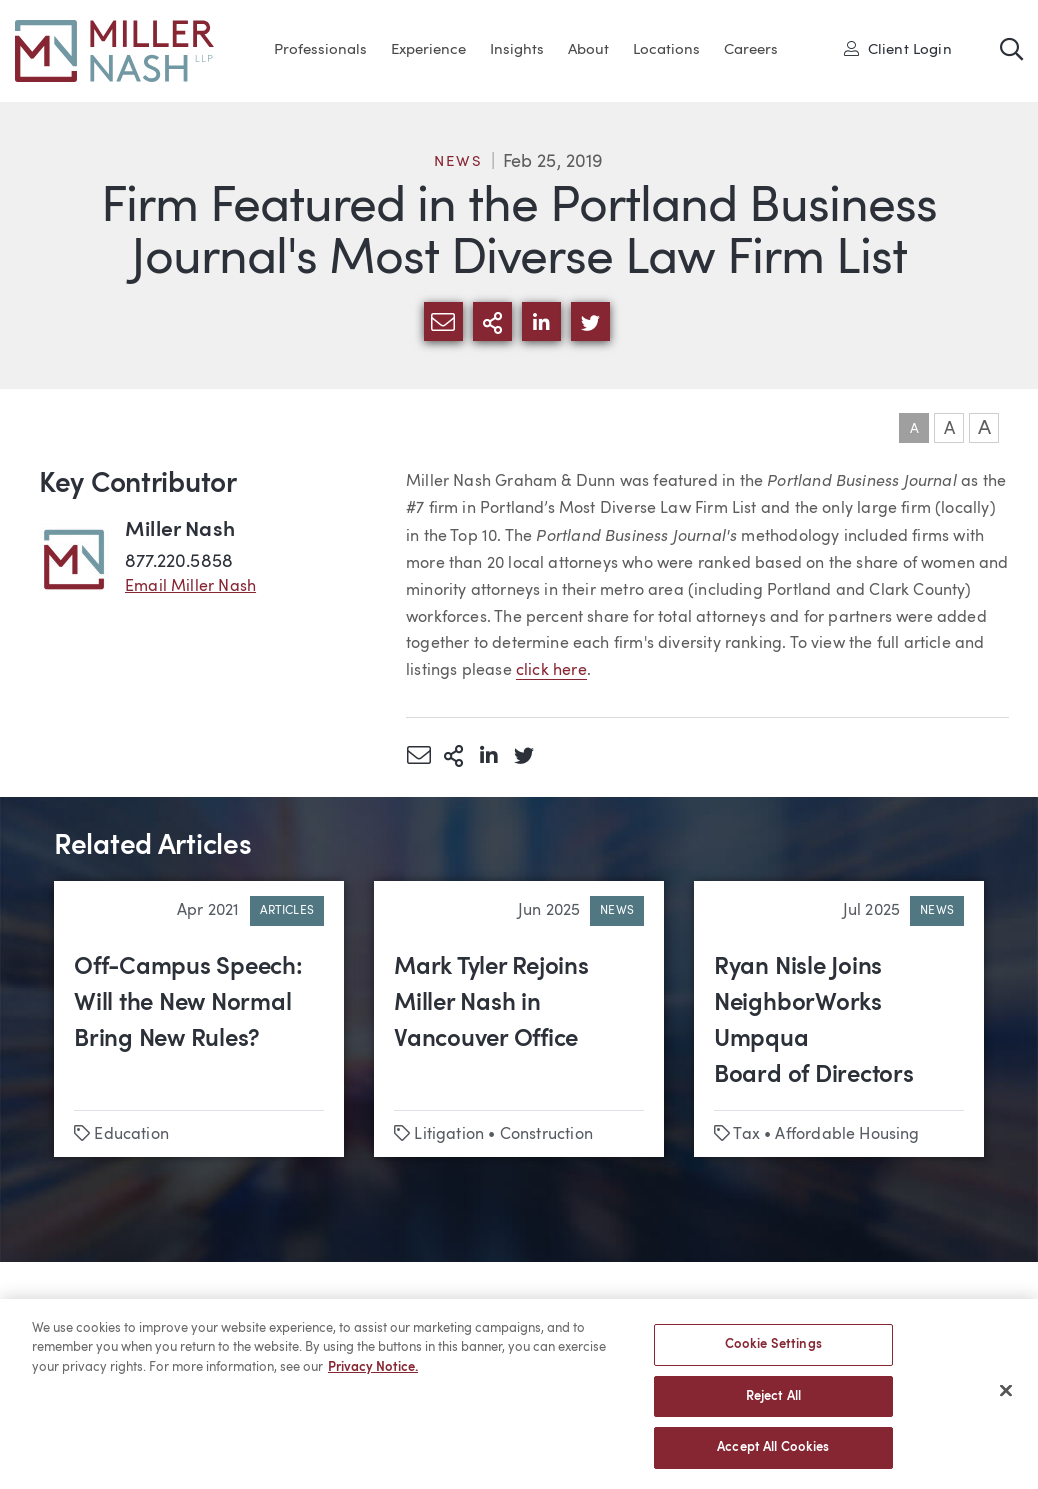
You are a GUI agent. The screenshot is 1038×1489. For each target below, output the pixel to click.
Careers (751, 50)
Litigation (449, 1135)
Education (131, 1135)
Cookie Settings (773, 1355)
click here (551, 671)
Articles (287, 911)
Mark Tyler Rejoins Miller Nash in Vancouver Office (491, 1004)
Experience (428, 50)
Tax (746, 1135)
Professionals (320, 50)
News (458, 162)
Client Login (898, 49)
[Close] (1006, 1401)
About (588, 50)
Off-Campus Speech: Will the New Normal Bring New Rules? (188, 1004)
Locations (666, 50)
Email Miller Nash (190, 587)
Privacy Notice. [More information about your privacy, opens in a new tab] (373, 1378)
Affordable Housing (847, 1135)
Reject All (773, 1406)
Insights (517, 50)
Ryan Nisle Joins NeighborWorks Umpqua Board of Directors (814, 1022)
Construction (546, 1135)
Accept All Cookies (773, 1458)
